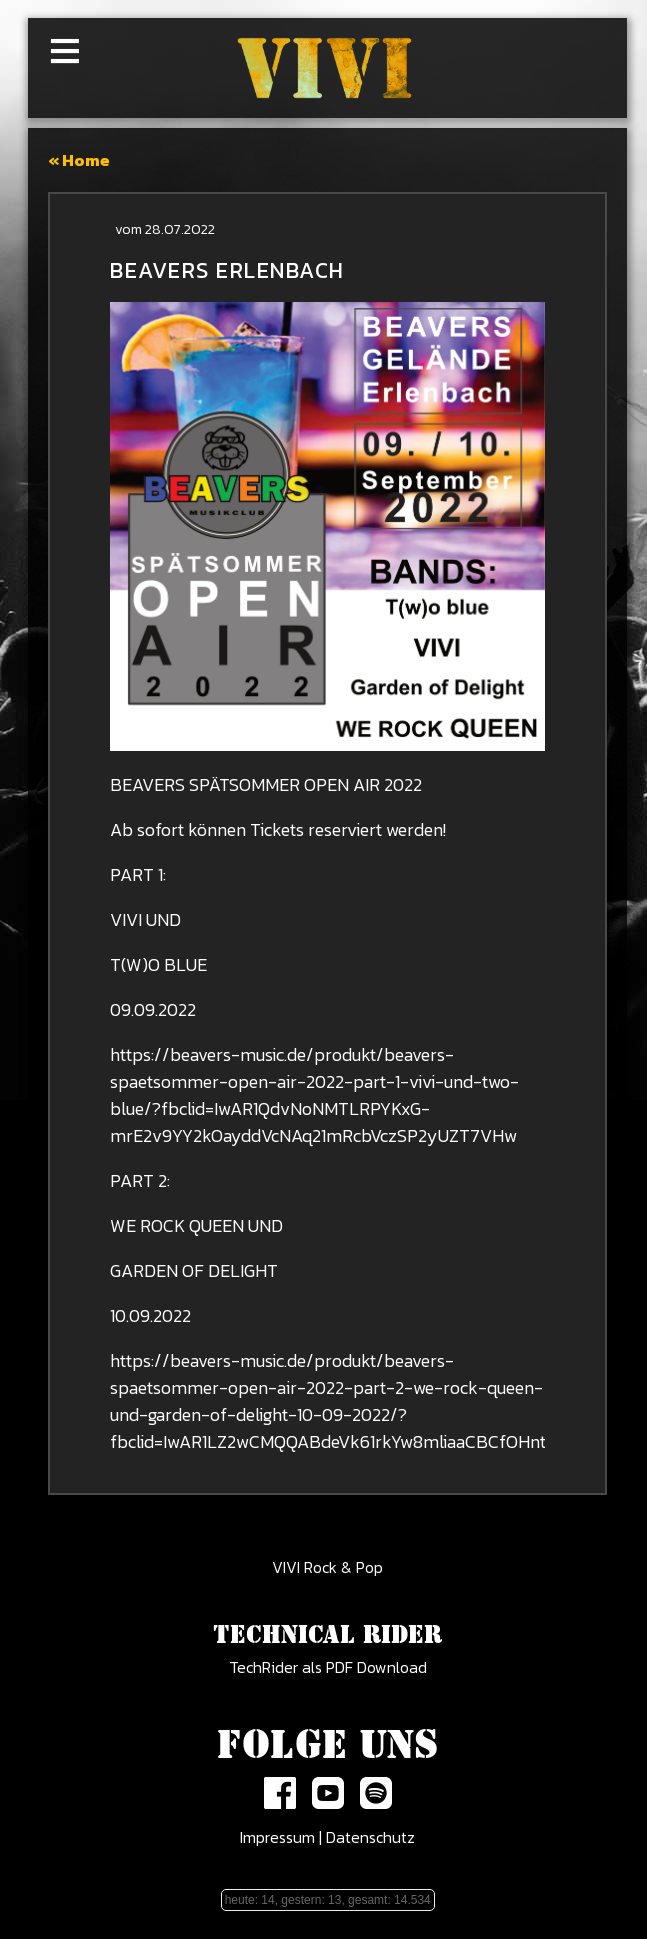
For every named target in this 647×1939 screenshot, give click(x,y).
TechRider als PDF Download (328, 1667)
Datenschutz (370, 1837)
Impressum (277, 1837)
